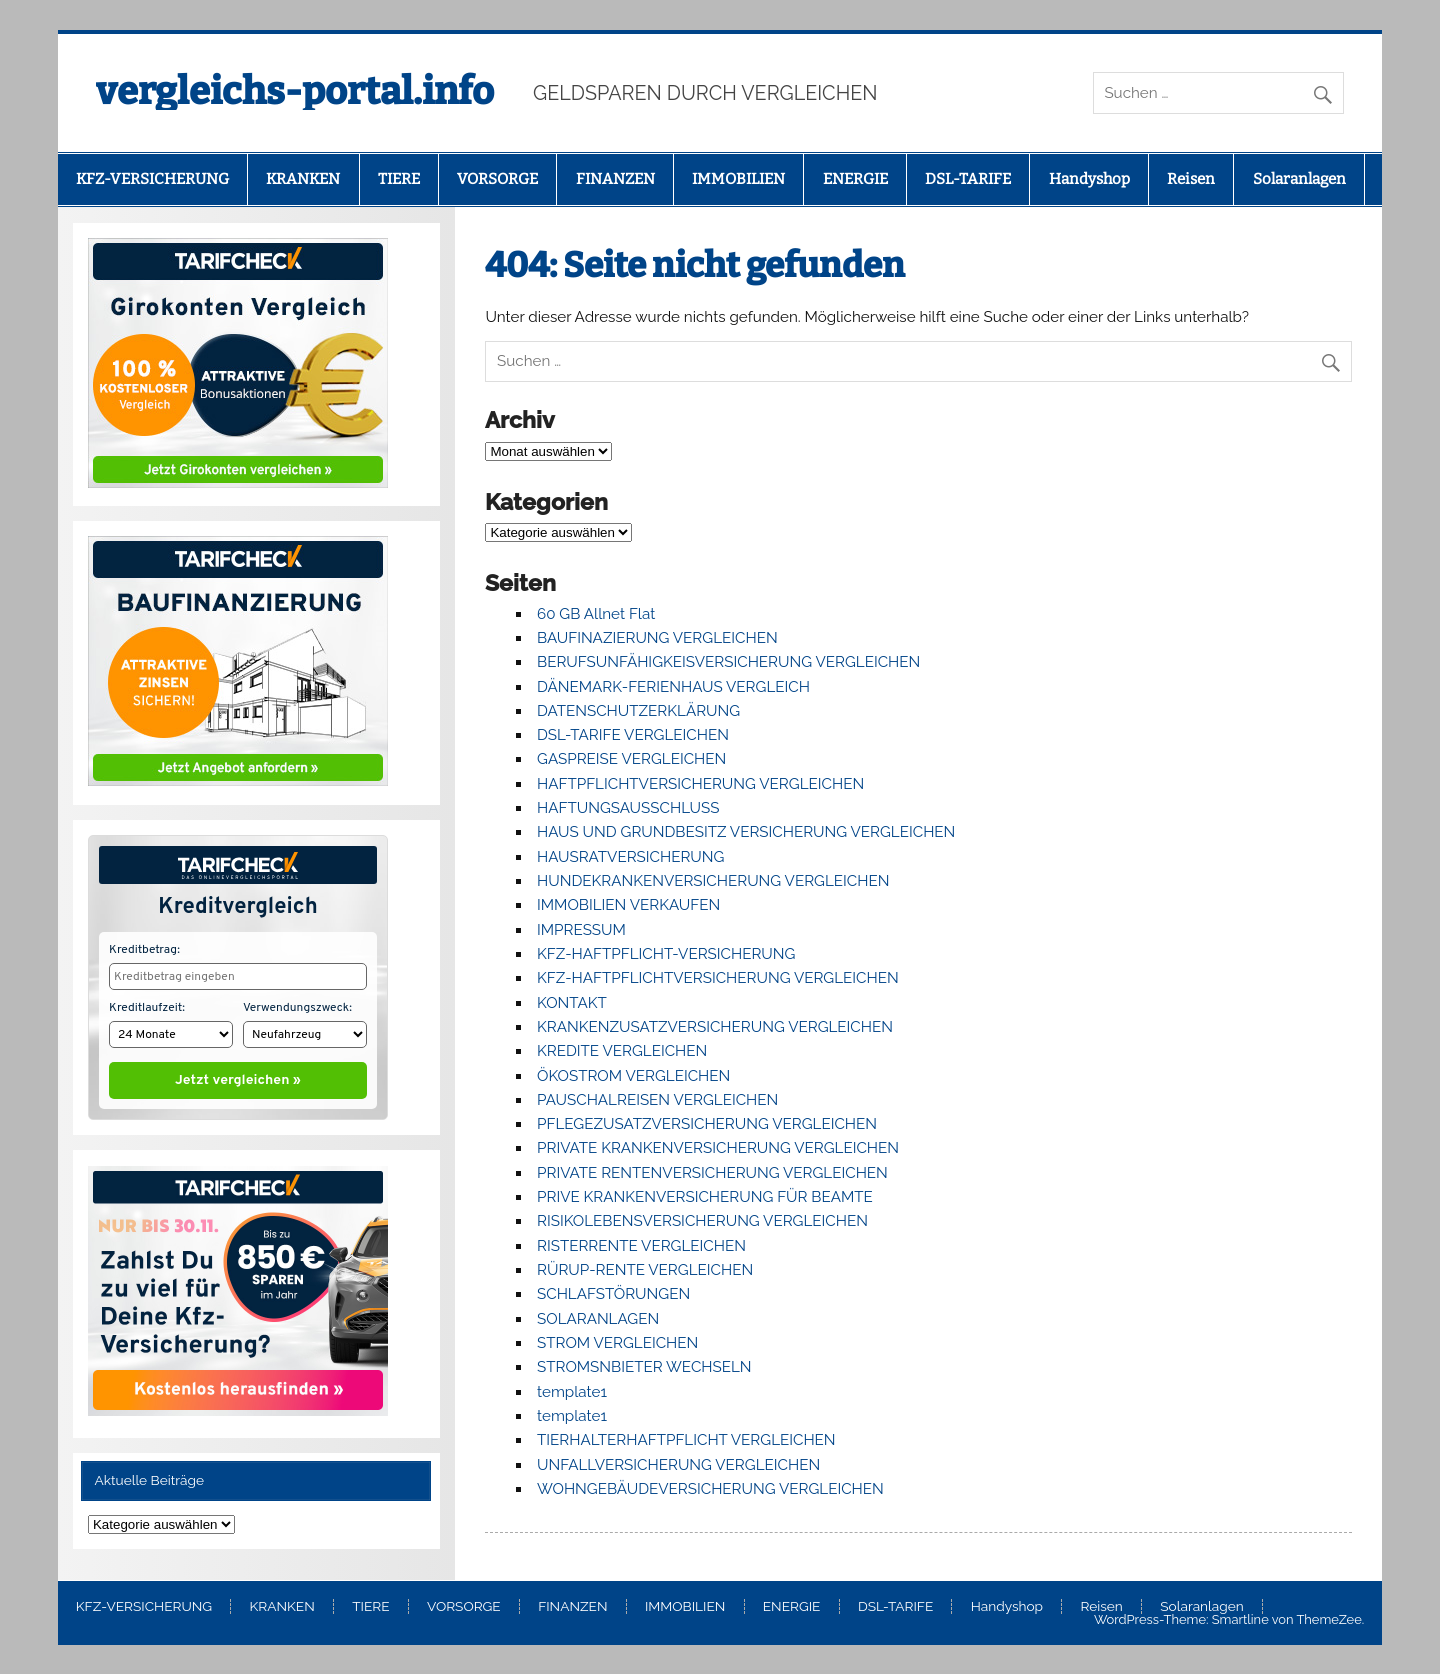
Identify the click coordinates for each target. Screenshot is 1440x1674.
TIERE (399, 179)
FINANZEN (615, 179)
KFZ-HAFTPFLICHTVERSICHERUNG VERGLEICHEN (718, 978)
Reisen (1191, 179)
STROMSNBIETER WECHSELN (644, 1367)
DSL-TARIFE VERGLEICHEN (633, 735)
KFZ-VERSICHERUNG (152, 179)
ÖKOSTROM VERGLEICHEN (633, 1076)
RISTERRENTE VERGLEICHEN (641, 1246)
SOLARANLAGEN (598, 1319)
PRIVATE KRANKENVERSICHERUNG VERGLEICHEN (718, 1148)
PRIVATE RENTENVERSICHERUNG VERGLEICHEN (712, 1173)
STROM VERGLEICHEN (617, 1343)
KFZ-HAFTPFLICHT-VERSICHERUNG (666, 954)
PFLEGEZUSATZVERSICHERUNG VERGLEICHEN (707, 1124)
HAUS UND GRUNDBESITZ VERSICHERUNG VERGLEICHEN (746, 832)
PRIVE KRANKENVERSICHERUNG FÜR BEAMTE (705, 1197)
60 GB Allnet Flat (596, 614)
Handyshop (1089, 179)
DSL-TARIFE (968, 179)
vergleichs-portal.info (295, 91)
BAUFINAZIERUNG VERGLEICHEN (657, 638)
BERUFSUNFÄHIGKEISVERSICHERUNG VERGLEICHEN (728, 662)
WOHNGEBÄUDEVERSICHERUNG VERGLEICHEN (710, 1489)
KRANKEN (303, 179)
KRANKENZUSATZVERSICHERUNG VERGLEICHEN (715, 1027)
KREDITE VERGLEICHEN (622, 1051)
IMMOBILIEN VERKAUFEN (628, 905)
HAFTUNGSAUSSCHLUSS (628, 808)
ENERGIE (855, 179)
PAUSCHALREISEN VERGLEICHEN (657, 1100)
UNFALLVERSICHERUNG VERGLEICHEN (678, 1465)
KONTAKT (572, 1003)
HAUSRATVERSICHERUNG (630, 857)
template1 (572, 1392)
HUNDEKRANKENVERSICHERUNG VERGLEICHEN (713, 881)
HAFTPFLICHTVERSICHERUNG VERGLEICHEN (700, 784)
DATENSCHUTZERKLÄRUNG (638, 711)
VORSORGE (497, 179)
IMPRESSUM (581, 930)
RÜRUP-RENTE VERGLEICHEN (645, 1270)
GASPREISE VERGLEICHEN (631, 759)
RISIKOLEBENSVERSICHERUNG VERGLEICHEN (702, 1221)
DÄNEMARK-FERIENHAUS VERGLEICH (673, 687)
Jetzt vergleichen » (237, 1076)
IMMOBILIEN (738, 179)
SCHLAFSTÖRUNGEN (613, 1294)
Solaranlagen (1299, 179)
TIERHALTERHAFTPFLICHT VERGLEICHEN (686, 1440)
